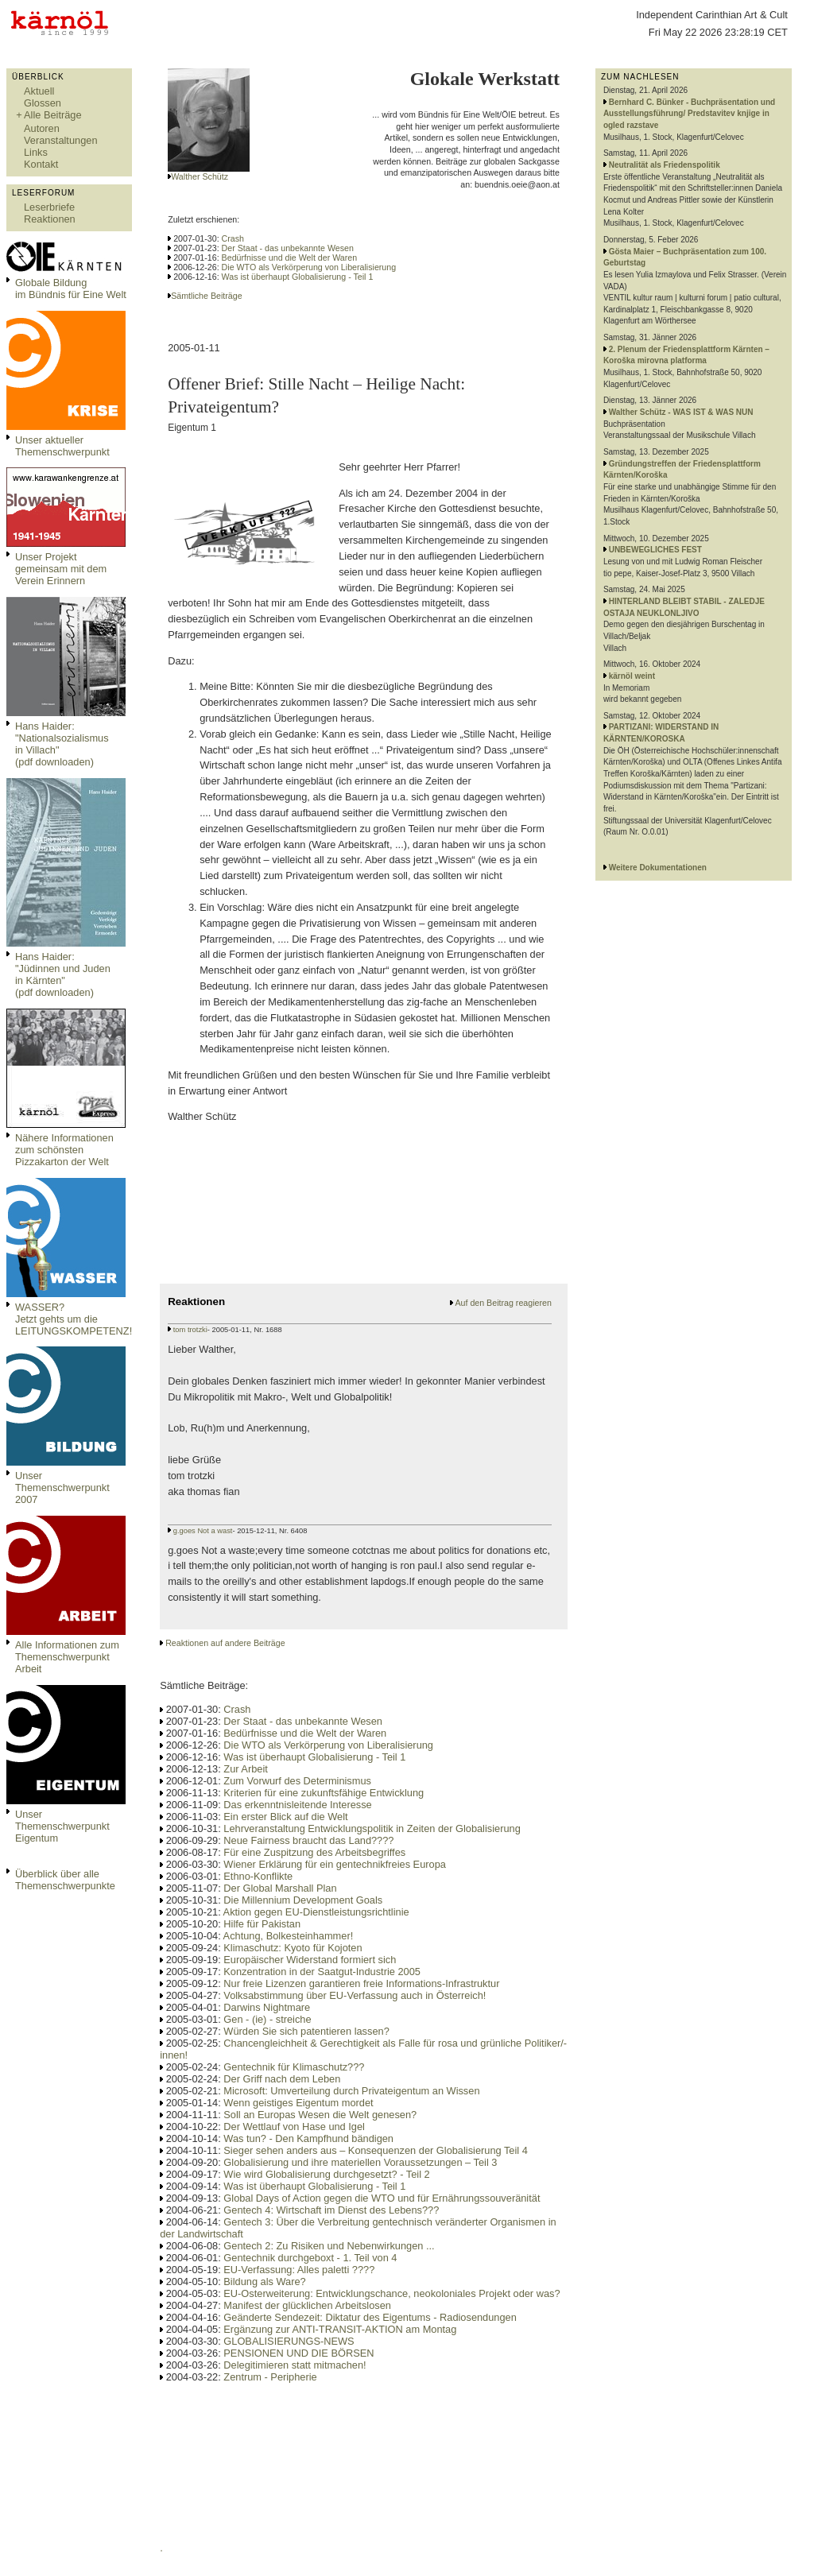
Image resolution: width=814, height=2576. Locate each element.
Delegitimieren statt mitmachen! (294, 2365)
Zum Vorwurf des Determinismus (297, 1781)
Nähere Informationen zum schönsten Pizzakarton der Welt (64, 1150)
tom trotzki (190, 1330)
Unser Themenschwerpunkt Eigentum (62, 1826)
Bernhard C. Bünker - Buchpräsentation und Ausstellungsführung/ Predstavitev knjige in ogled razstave (689, 114)
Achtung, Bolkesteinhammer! (288, 1936)
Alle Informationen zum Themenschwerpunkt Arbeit (67, 1657)
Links (36, 152)
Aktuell (39, 91)
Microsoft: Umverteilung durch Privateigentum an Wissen (351, 2091)
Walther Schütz (199, 176)
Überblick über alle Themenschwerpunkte (65, 1880)
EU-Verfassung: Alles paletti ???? (298, 2270)
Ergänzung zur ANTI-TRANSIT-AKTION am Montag (339, 2329)
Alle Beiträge (53, 115)
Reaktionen (50, 219)
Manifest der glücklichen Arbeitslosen (307, 2305)
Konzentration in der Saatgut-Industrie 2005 (322, 1972)
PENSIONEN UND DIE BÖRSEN (298, 2353)
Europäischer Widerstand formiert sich (309, 1960)
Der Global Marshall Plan (279, 1888)
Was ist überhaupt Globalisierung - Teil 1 (298, 276)
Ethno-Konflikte (258, 1876)
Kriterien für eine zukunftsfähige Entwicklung (323, 1793)
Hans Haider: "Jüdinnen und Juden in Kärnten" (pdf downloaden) (62, 974)
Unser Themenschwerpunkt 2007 (62, 1487)
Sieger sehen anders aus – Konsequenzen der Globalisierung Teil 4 (375, 2150)
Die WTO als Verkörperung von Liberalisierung (309, 267)
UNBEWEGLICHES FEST (655, 549)
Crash (233, 238)
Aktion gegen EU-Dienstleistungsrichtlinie (316, 1912)
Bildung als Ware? (264, 2281)
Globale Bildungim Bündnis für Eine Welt (70, 288)
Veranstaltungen (61, 140)
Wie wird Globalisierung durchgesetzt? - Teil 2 (326, 2174)
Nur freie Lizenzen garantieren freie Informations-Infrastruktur (361, 1983)
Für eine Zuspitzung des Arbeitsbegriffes (314, 1852)
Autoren (42, 128)
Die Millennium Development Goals (302, 1900)
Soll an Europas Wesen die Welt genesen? (320, 2115)
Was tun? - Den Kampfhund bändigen (308, 2138)
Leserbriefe (49, 207)
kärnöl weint (632, 676)
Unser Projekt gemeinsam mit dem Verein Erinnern (61, 569)
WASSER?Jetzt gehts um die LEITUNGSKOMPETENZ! (73, 1319)
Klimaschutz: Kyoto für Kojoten (292, 1948)
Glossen (42, 103)
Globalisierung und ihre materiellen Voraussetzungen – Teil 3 (360, 2162)
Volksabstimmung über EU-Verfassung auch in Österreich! (354, 1995)
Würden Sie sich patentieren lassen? (306, 2031)
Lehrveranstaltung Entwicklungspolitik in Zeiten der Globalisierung (371, 1828)
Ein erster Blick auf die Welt (285, 1817)
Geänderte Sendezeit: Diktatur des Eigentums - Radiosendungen (370, 2317)
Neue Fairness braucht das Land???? (308, 1840)
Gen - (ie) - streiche (267, 2019)
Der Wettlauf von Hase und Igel (294, 2126)
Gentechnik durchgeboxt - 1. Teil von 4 (310, 2258)
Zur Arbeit (245, 1769)
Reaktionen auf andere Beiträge (225, 1643)
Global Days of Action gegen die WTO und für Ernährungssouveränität (381, 2198)
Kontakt (41, 164)
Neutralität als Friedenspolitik (664, 165)
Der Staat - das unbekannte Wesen (288, 248)
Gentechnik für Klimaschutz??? (293, 2067)
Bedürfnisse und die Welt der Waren (290, 257)
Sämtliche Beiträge (206, 295)
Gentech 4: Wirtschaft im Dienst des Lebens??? (331, 2210)
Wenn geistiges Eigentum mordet (298, 2103)
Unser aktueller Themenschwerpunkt (62, 446)
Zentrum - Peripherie (269, 2377)
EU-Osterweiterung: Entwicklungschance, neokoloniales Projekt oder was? (391, 2293)
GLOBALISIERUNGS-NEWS (288, 2341)
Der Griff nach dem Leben (281, 2079)
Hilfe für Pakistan (261, 1924)
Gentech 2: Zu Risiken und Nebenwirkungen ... (328, 2246)
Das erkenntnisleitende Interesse (297, 1805)
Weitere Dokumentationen (658, 867)
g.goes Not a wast (203, 1531)
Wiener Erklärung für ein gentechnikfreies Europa (334, 1864)
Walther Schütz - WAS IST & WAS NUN (681, 412)
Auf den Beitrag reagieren (503, 1302)
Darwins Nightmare (266, 2007)
